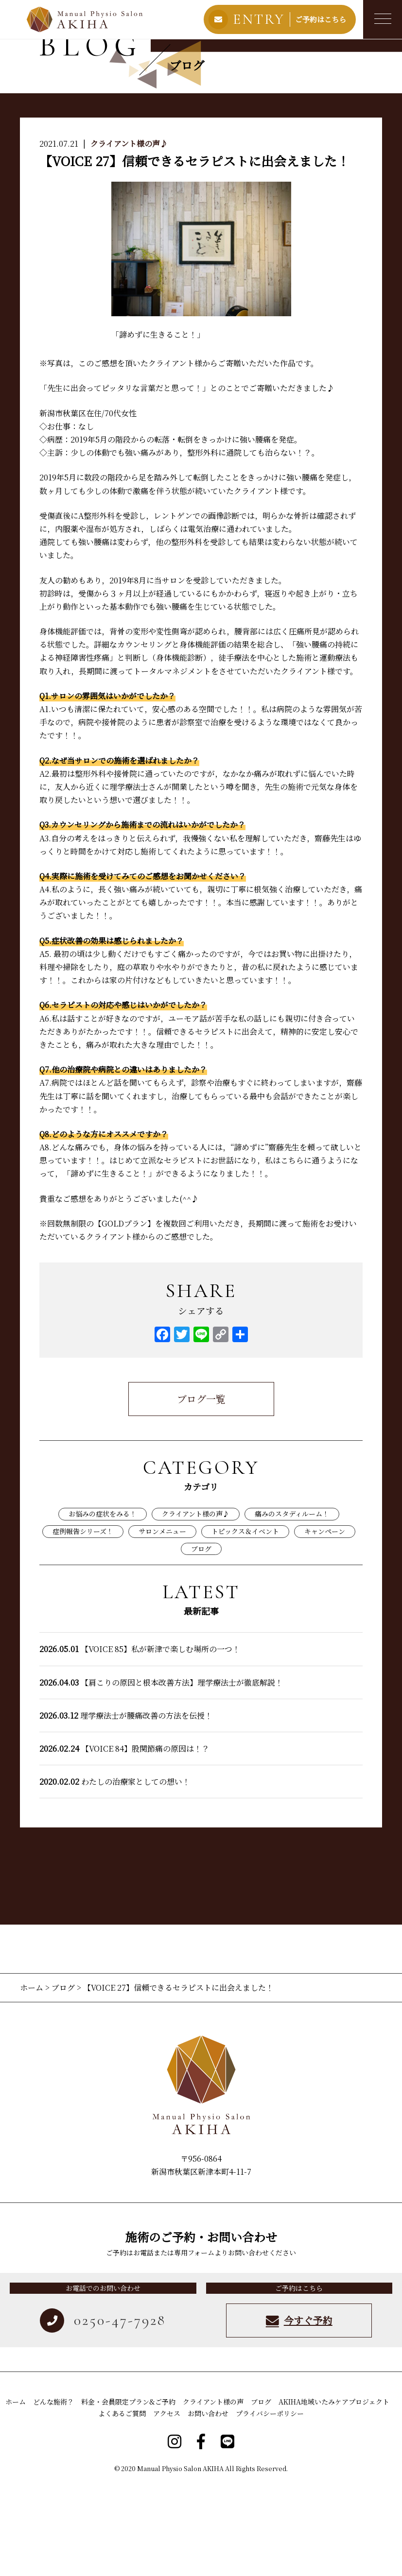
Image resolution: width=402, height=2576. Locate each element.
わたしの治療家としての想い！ (114, 1871)
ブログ (201, 1638)
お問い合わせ (208, 2503)
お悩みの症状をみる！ (103, 1603)
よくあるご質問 (122, 2503)
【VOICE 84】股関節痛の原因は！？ (124, 1838)
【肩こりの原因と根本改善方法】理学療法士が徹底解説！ (161, 1771)
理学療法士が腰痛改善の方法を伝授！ (125, 1804)
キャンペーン (324, 1621)
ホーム (32, 2077)
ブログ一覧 (201, 1489)
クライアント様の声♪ (129, 233)
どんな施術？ (53, 2491)
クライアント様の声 (213, 2491)
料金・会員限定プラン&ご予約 (128, 2491)
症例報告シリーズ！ (82, 1621)
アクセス (166, 2503)
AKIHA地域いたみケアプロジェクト (334, 2491)
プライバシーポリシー (270, 2503)
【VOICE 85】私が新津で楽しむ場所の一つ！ (139, 1738)
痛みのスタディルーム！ (292, 1603)
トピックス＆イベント (245, 1621)
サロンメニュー (162, 1621)
